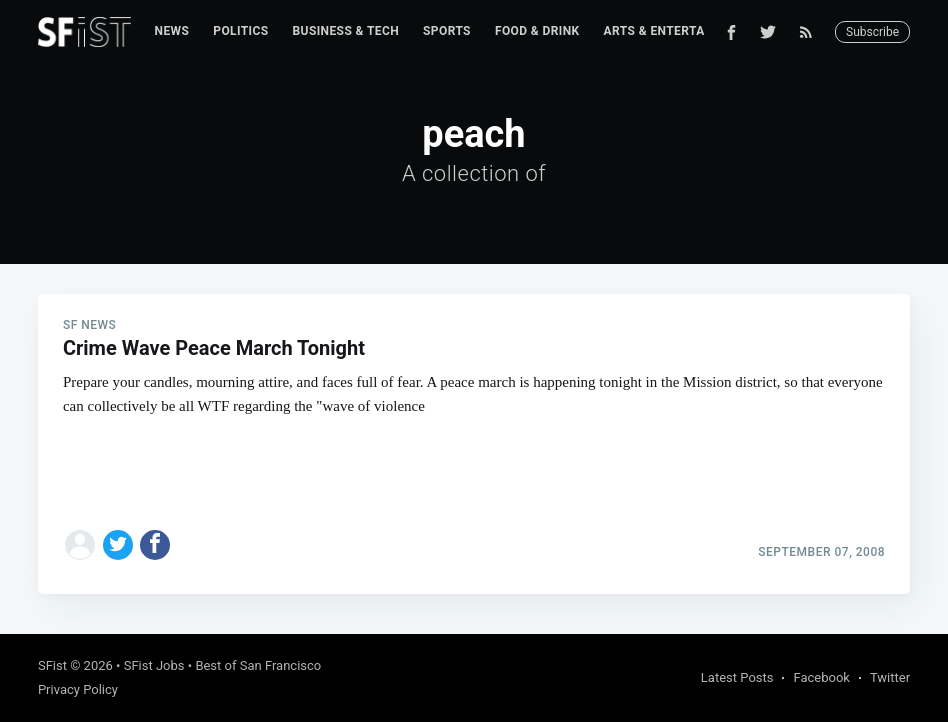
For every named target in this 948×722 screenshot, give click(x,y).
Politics (240, 31)
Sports (447, 31)
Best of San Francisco (258, 665)
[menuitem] (172, 31)
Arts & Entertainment (678, 31)
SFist (52, 665)
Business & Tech (346, 31)
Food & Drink (537, 31)
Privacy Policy (78, 689)
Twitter (890, 677)
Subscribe (872, 32)
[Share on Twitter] (118, 545)
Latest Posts (737, 677)
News (172, 31)
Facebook (821, 677)
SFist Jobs (154, 665)
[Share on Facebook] (155, 545)
